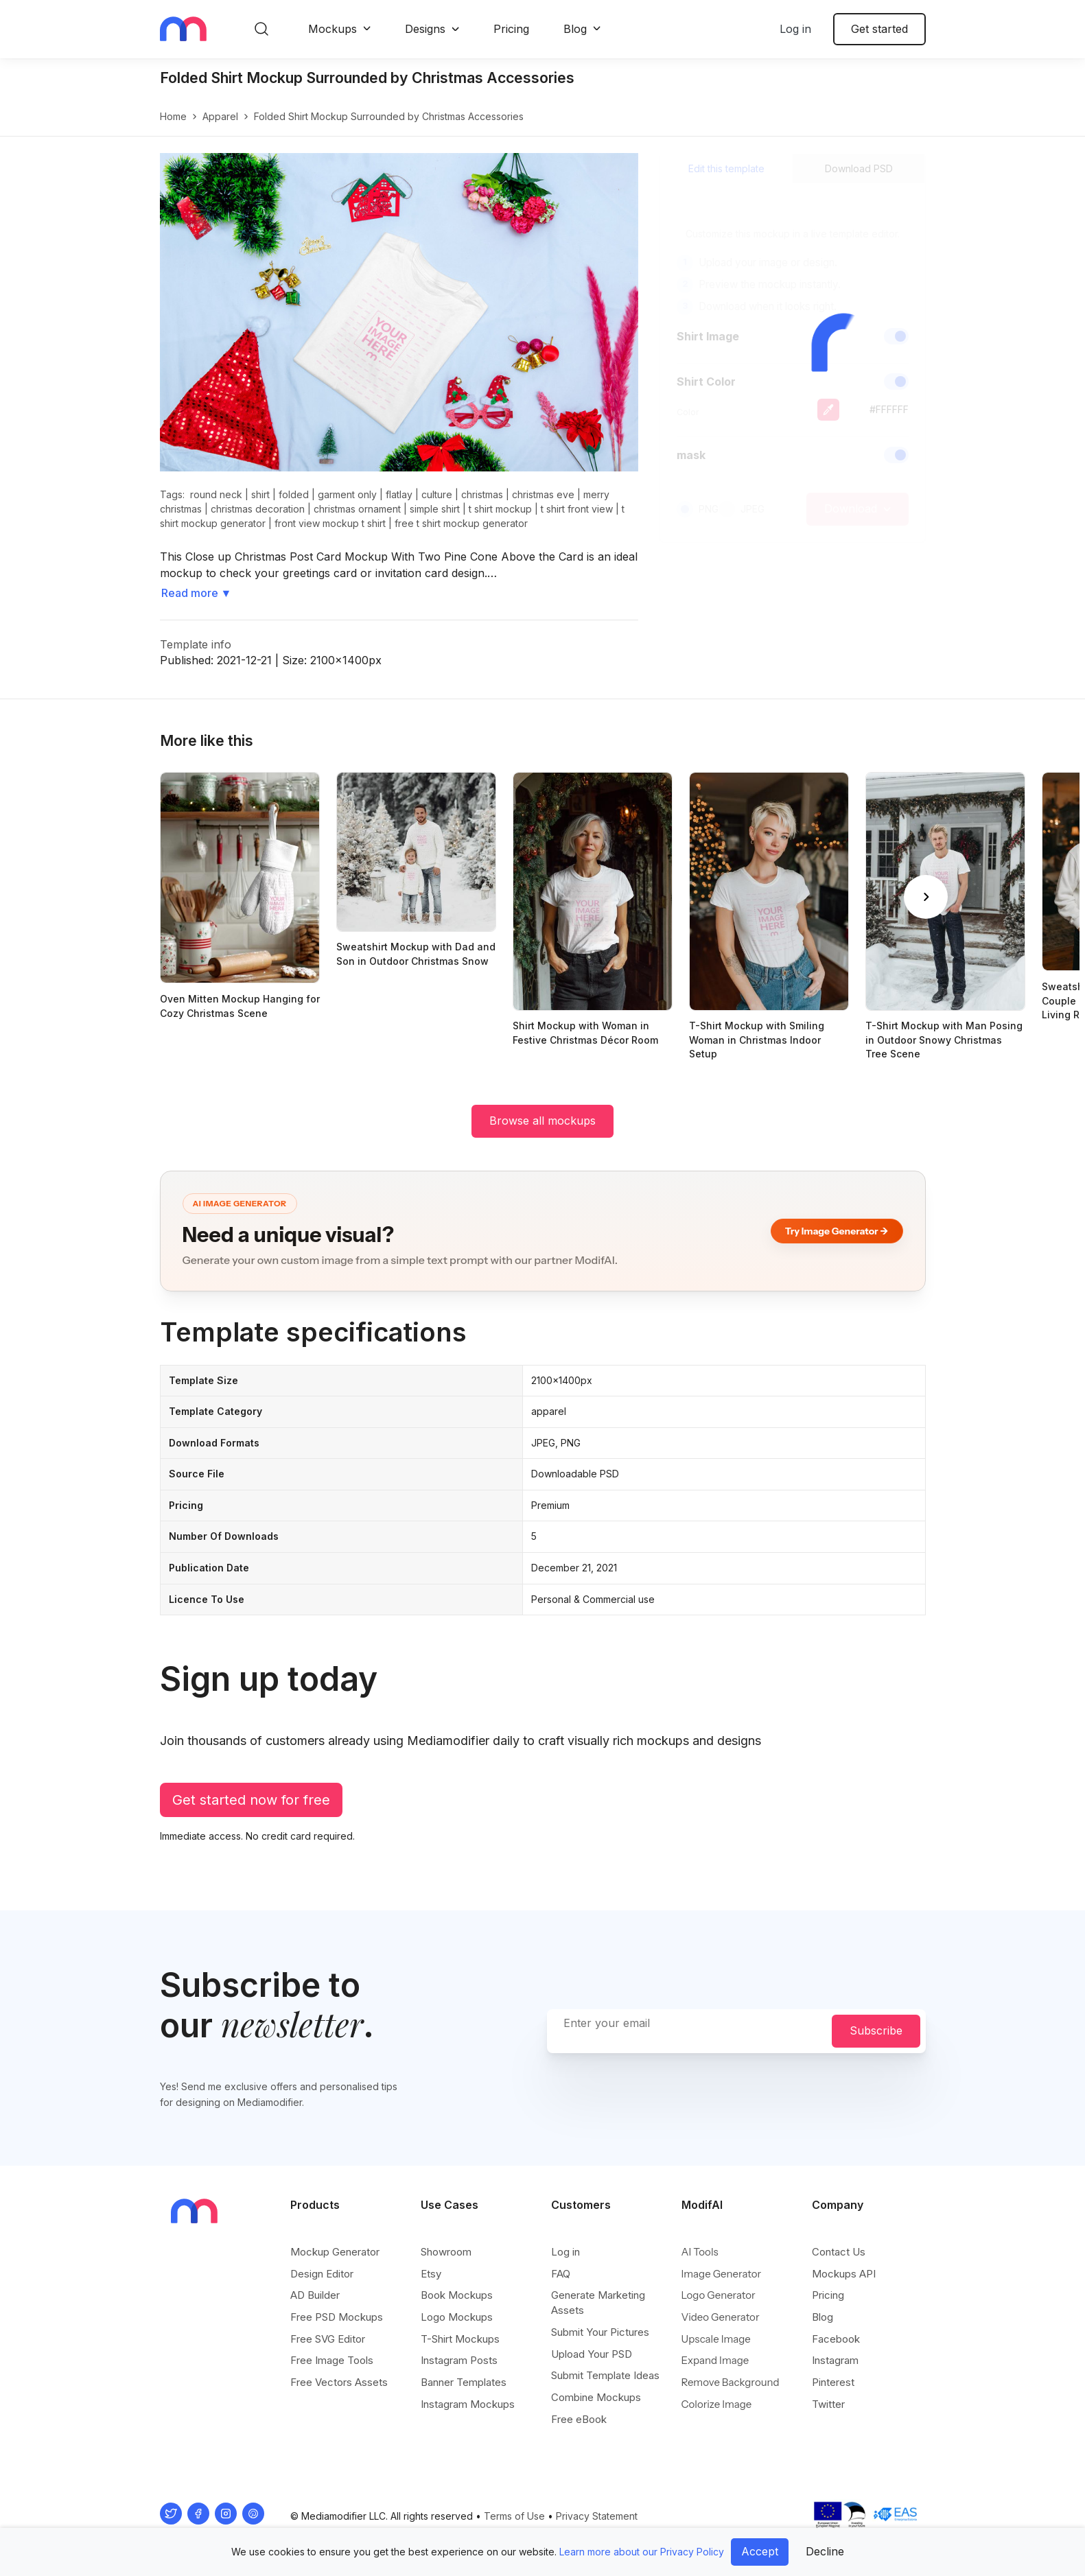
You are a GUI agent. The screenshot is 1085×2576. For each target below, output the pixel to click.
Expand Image (715, 2360)
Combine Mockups (596, 2397)
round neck (216, 494)
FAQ (560, 2273)
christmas (482, 494)
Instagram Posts (459, 2360)
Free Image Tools (331, 2360)
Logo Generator (718, 2295)
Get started (879, 29)
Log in (795, 29)
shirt (260, 494)
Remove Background (730, 2382)
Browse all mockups (542, 1120)
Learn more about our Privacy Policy (641, 2551)
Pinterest (833, 2382)
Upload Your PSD (591, 2354)
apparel (220, 116)
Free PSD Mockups (336, 2316)
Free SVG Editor (327, 2338)
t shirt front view (577, 509)
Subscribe (876, 2030)
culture (436, 494)
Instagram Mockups (468, 2404)
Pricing (511, 29)
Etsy (431, 2273)
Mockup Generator (335, 2251)
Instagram (835, 2360)
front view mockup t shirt (330, 523)
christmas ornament (357, 509)
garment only (347, 494)
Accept (759, 2551)
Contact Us (838, 2251)
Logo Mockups (457, 2316)
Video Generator (720, 2316)
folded (294, 494)
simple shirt (435, 509)
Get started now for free (251, 1800)
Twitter (828, 2404)
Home (173, 116)
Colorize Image (716, 2404)
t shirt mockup (500, 509)
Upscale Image (716, 2338)
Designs (425, 29)
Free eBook (579, 2419)
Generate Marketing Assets (598, 2302)
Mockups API (844, 2273)
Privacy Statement (597, 2516)
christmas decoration (258, 509)
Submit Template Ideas (605, 2375)
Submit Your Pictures (600, 2332)
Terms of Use (514, 2516)
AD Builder (315, 2295)
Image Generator (721, 2273)
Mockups (332, 29)
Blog (575, 29)
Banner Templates (463, 2382)
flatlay (399, 494)
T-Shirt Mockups (460, 2338)
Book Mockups (457, 2295)
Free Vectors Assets (339, 2382)
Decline (825, 2551)
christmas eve (543, 494)
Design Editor (321, 2273)
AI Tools (700, 2251)
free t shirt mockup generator (461, 523)
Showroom (446, 2251)
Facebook (836, 2338)
